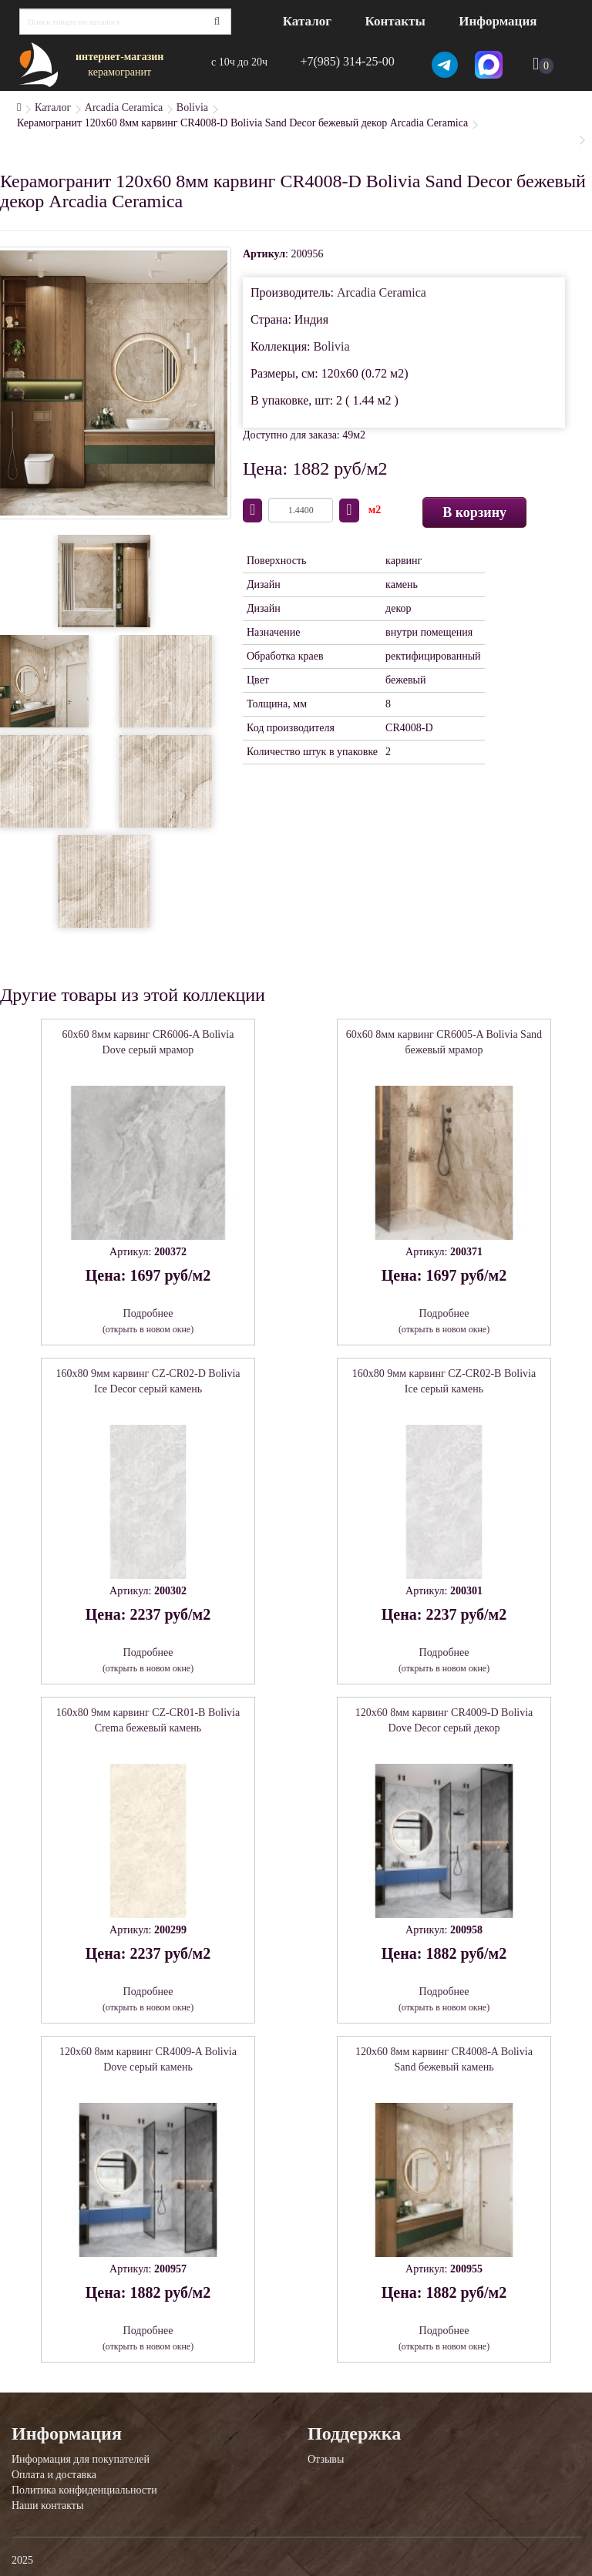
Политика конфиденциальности (84, 2490)
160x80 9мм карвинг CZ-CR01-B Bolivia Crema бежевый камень (148, 1720)
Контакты (395, 21)
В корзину (474, 512)
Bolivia (192, 107)
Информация (497, 21)
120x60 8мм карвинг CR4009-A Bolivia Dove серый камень (148, 2059)
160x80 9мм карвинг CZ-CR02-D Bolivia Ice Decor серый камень (148, 1381)
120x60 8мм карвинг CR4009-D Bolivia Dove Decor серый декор (444, 1720)
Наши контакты (47, 2505)
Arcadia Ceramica (124, 107)
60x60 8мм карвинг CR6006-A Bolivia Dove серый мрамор (148, 1042)
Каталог (307, 21)
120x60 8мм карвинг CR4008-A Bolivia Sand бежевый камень (444, 2059)
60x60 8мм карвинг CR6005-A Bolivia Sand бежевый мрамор (444, 1042)
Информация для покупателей (81, 2459)
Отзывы (326, 2459)
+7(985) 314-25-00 (347, 61)
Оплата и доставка (54, 2474)
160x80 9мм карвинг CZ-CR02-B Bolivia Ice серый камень (444, 1381)
